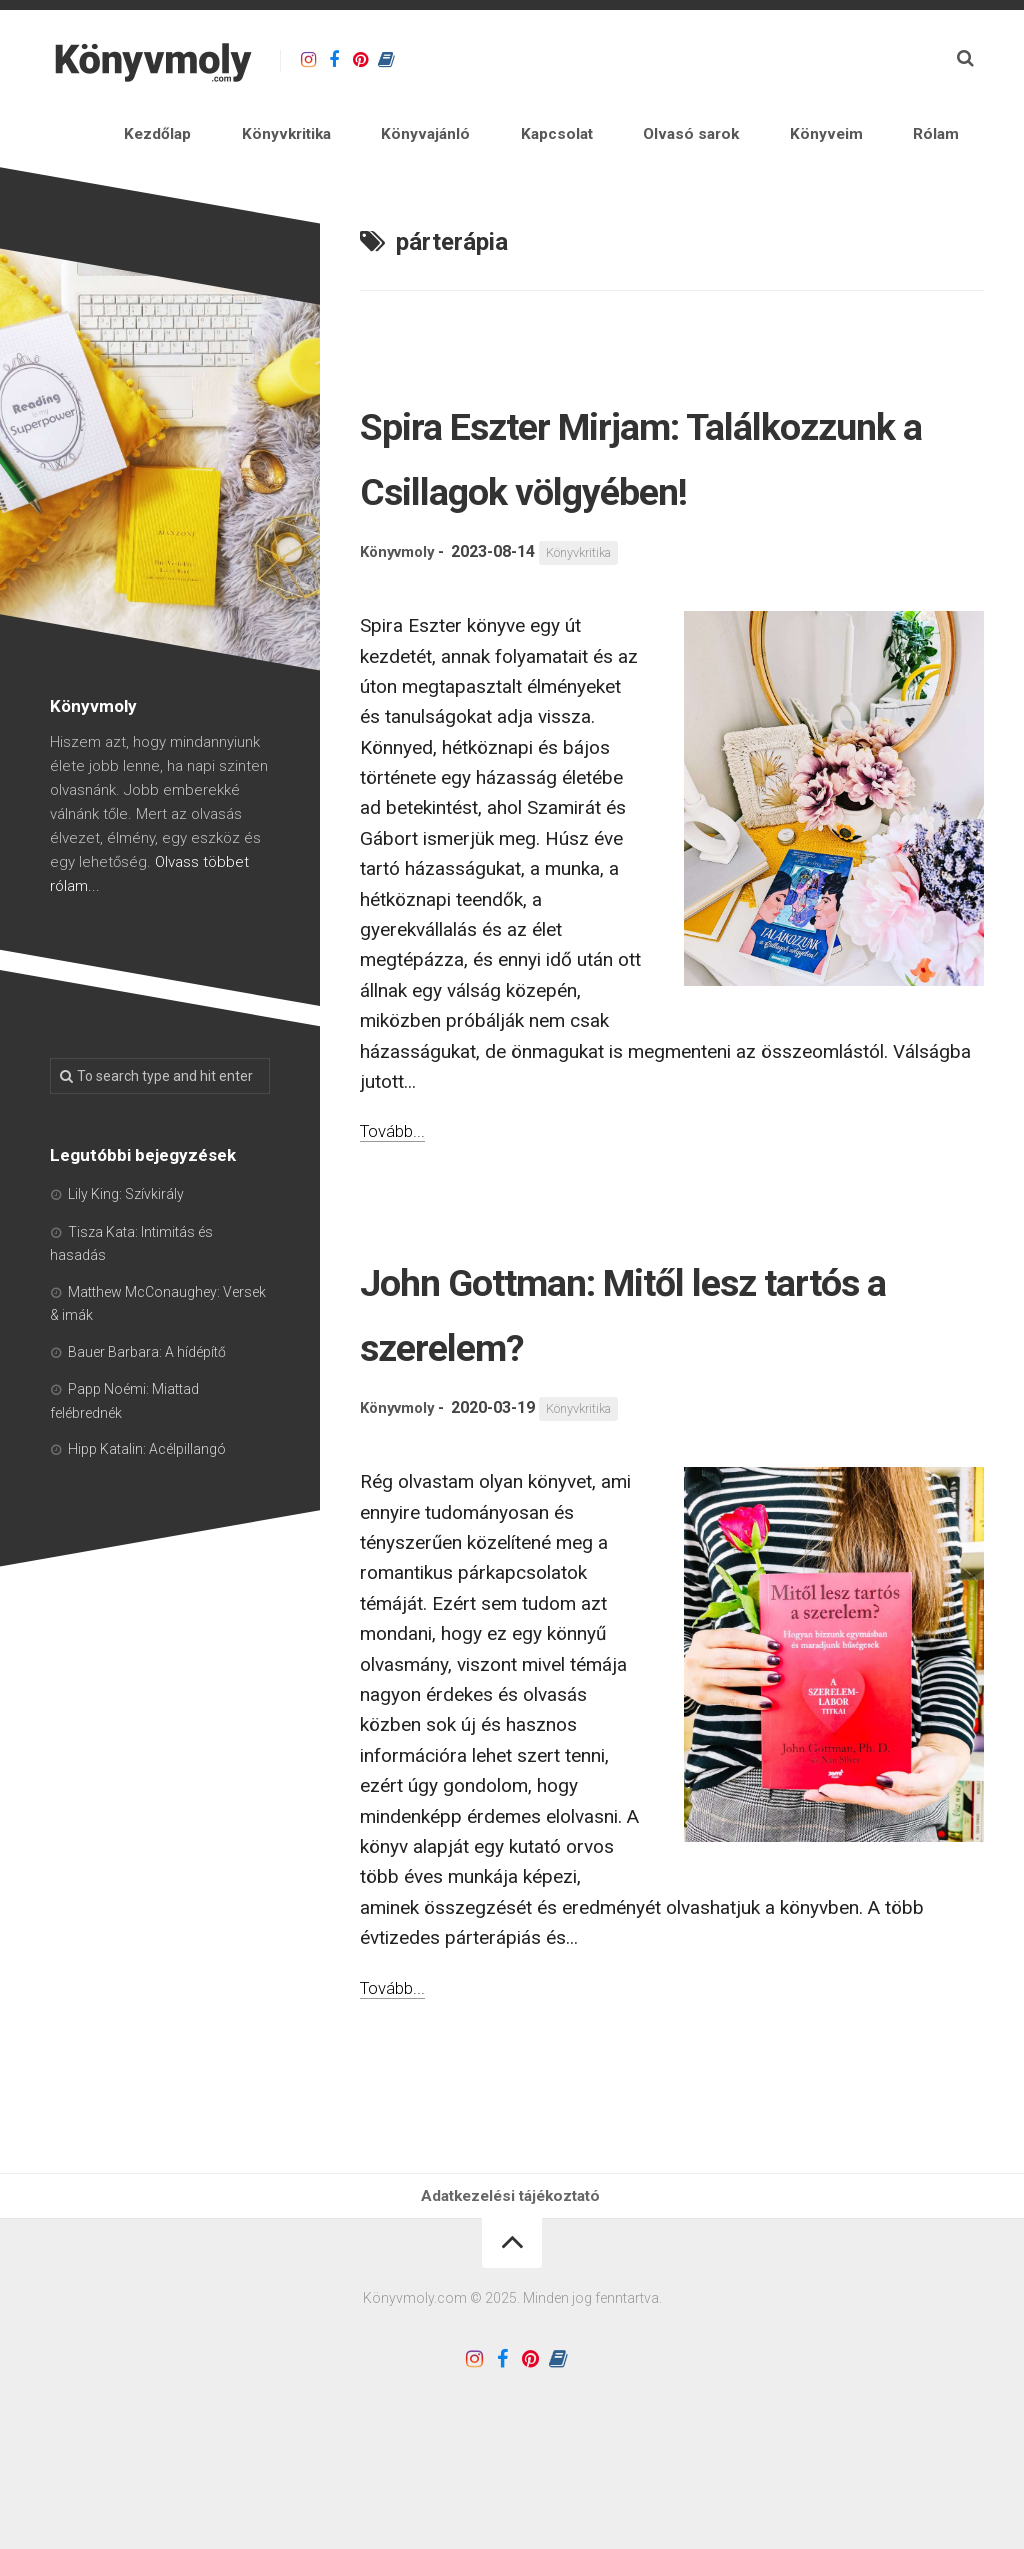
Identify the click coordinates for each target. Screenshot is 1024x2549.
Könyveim (866, 139)
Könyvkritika (419, 139)
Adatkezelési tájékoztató (512, 2277)
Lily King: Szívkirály (126, 1205)
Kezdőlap (313, 139)
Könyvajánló (535, 139)
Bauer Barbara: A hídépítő (147, 1363)
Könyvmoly (401, 628)
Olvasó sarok (754, 139)
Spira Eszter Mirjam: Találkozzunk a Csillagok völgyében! (628, 499)
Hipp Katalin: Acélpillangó (147, 1460)
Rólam (950, 139)
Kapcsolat (642, 139)
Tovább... (397, 1206)
